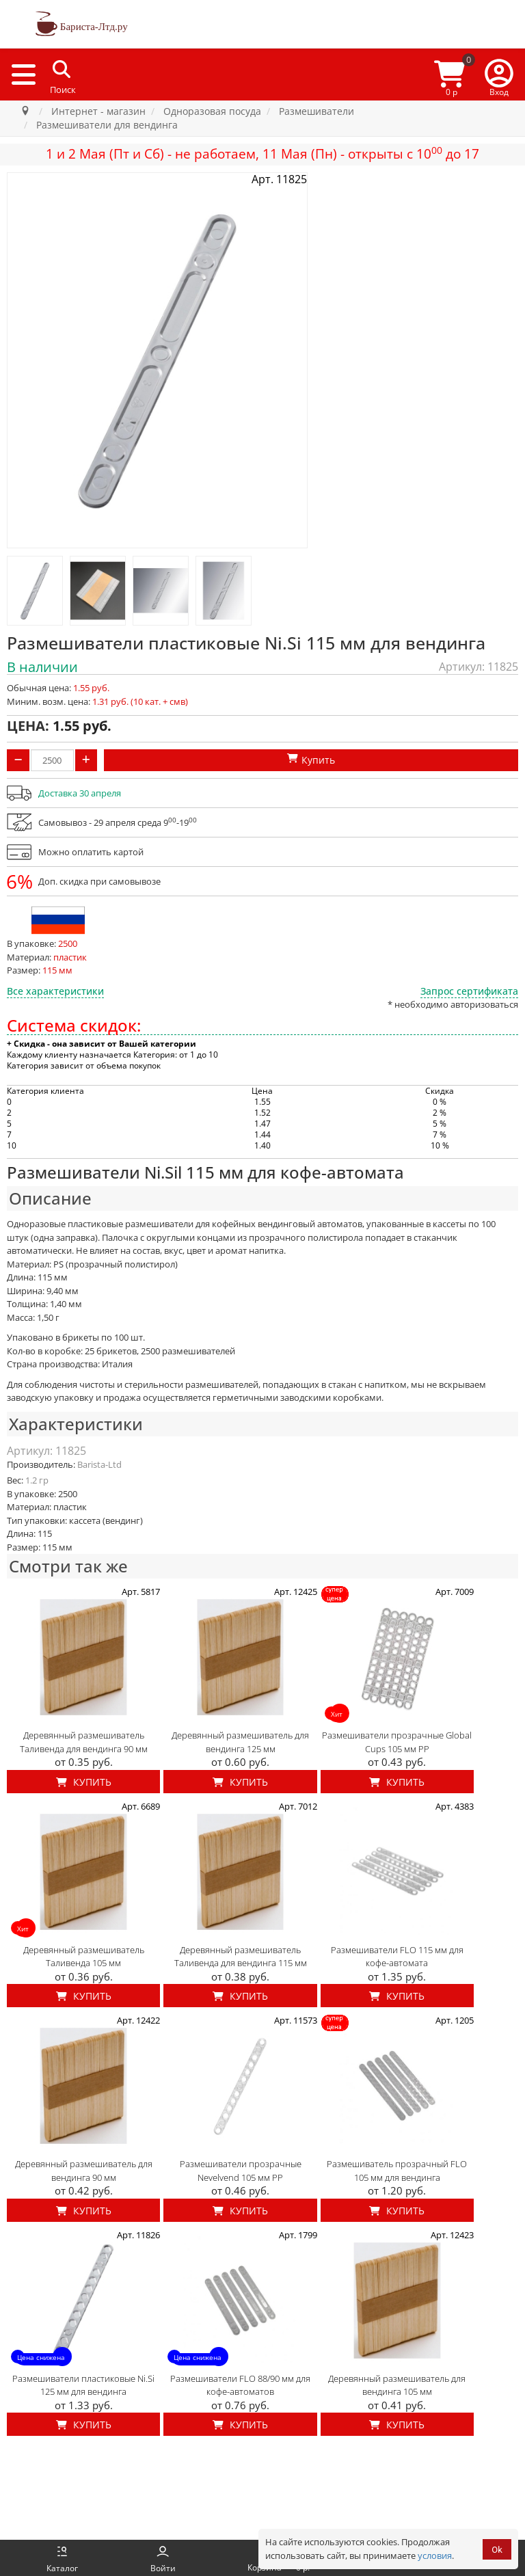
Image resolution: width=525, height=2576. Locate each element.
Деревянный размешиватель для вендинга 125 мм (240, 1742)
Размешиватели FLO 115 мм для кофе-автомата (397, 1957)
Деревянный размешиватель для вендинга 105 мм (397, 2385)
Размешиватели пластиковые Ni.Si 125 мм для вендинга (83, 2385)
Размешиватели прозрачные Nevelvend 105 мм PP (240, 2171)
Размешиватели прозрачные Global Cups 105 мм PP (397, 1742)
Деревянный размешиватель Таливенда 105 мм (83, 1957)
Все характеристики (55, 990)
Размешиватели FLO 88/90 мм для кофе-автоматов (240, 2385)
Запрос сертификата (469, 990)
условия (435, 2555)
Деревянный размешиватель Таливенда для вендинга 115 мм (240, 1957)
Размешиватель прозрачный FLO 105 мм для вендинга (397, 2171)
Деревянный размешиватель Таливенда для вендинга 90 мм (84, 1742)
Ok (497, 2550)
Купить (83, 1781)
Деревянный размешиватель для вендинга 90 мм (83, 2171)
